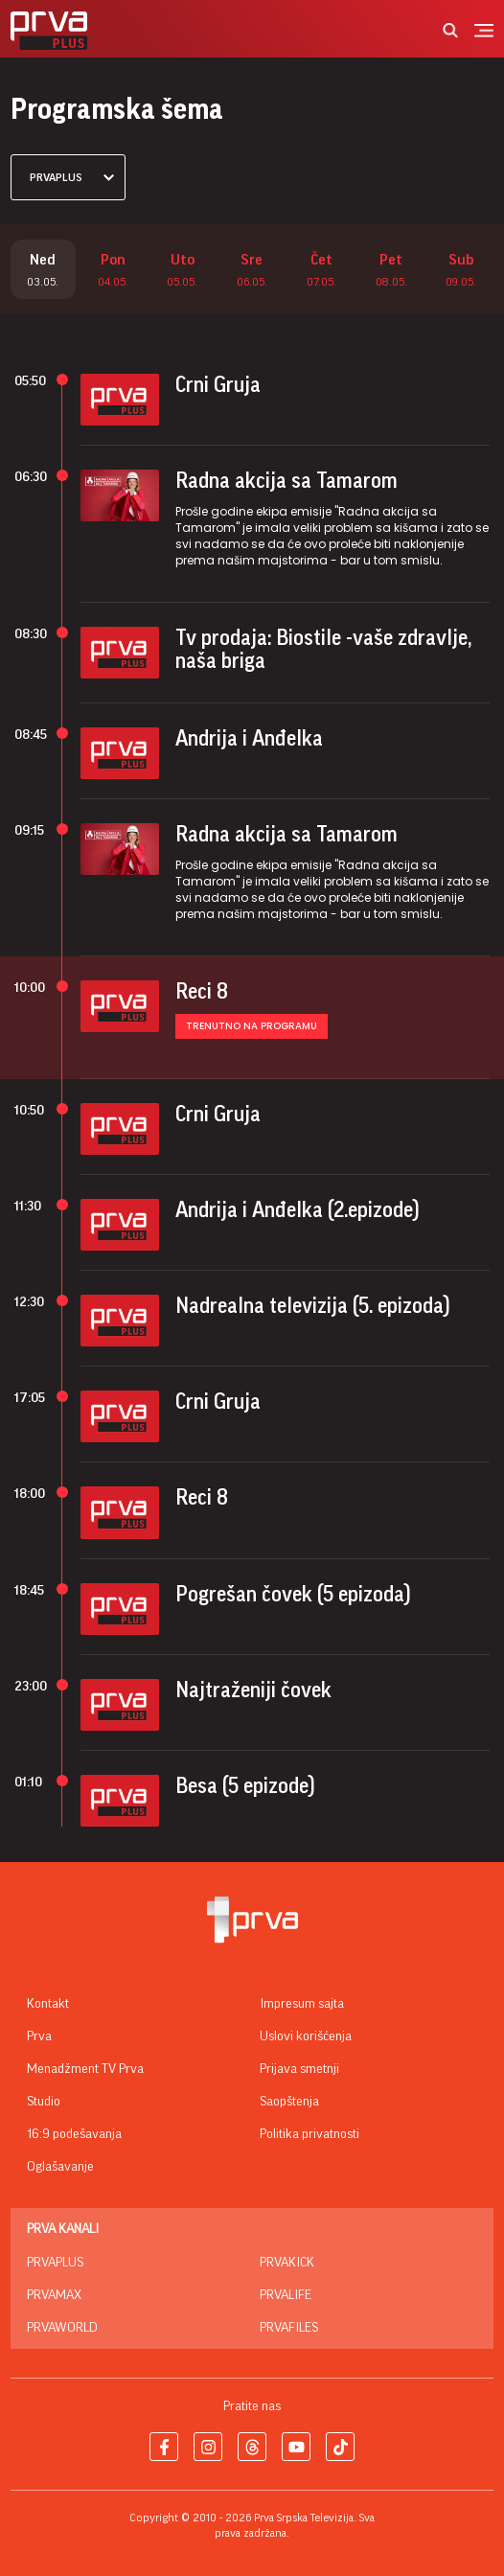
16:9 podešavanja (74, 2134)
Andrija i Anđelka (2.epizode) (297, 1210)
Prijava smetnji (299, 2069)
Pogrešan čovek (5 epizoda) (293, 1594)
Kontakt (48, 2004)
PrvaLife (285, 2295)
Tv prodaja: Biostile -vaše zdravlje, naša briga (323, 650)
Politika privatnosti (309, 2134)
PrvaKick (287, 2262)
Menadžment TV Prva (85, 2069)
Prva (39, 2036)
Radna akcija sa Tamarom (286, 481)
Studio (43, 2101)
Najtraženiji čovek (253, 1690)
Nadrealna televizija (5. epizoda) (312, 1306)
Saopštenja (289, 2101)
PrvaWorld (62, 2327)
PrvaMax (54, 2295)
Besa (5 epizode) (245, 1786)
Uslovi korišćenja (306, 2036)
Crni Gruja (218, 385)
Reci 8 (201, 991)
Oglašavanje (60, 2167)
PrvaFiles (289, 2327)
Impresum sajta (302, 2004)
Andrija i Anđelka (249, 738)
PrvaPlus (55, 2262)
